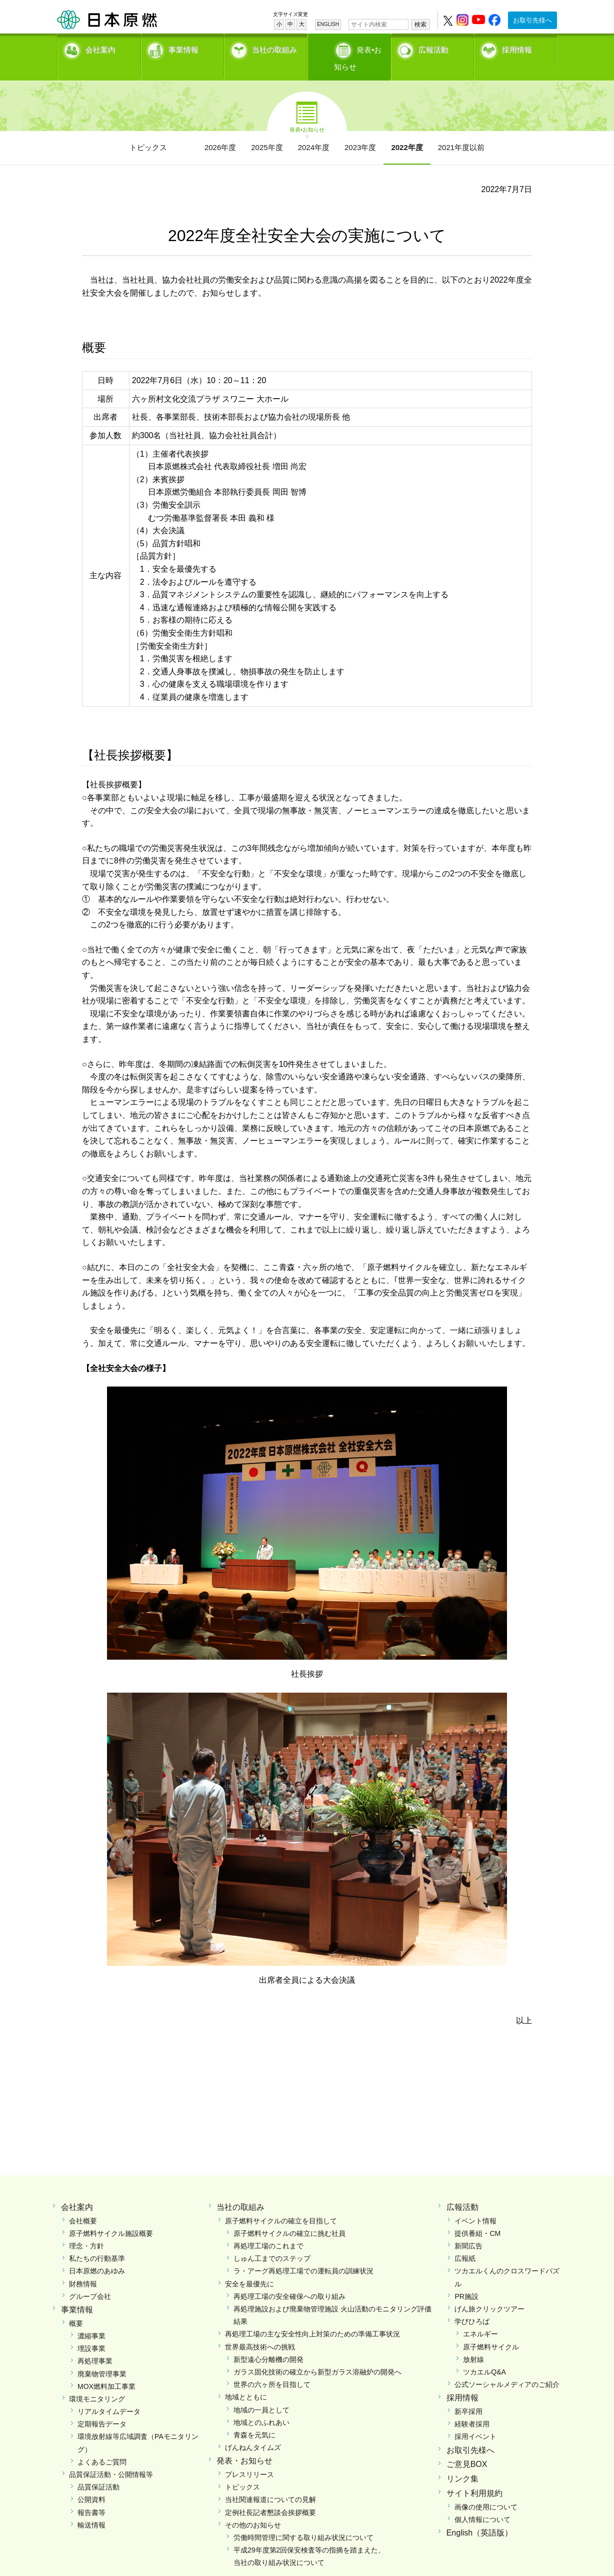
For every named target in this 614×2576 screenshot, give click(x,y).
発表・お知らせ (244, 2443)
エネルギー (480, 2317)
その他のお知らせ (253, 2508)
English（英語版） (479, 2515)
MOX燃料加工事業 (107, 2369)
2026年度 (220, 130)
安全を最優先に (249, 2266)
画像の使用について (486, 2490)
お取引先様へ (532, 20)
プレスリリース (249, 2457)
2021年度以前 (461, 130)
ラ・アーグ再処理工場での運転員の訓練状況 (304, 2254)
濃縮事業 (92, 2319)
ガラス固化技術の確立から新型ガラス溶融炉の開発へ (318, 2355)
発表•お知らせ (359, 48)
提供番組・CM (477, 2216)
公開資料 (92, 2482)
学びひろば (472, 2304)
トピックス (148, 130)
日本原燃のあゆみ (97, 2254)
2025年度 (266, 130)
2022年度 (406, 130)
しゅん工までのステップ (272, 2241)
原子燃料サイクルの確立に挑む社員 (290, 2216)
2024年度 (314, 130)
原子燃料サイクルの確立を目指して (281, 2204)
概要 (76, 2306)
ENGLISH (328, 24)
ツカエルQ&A (484, 2355)
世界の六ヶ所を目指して (272, 2367)
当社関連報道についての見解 (270, 2482)
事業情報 (183, 48)
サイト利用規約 (474, 2476)
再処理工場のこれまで (269, 2229)
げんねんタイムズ (253, 2430)
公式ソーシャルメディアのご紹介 (507, 2367)
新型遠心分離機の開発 (269, 2342)
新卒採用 (468, 2394)
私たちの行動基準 (97, 2241)
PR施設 (466, 2279)
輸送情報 (92, 2508)
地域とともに (246, 2380)
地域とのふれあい (262, 2405)
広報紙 (465, 2241)
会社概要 (83, 2204)
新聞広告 (468, 2229)
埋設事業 (92, 2331)
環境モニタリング (97, 2382)
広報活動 (433, 48)
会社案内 (101, 48)
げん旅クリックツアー (489, 2292)
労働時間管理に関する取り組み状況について (304, 2520)
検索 (420, 24)
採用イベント (475, 2419)
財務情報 (83, 2266)
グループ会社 (90, 2279)
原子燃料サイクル (491, 2329)
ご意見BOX (467, 2447)
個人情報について (482, 2502)
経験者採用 (472, 2407)
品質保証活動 (99, 2470)
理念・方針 (86, 2229)
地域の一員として (262, 2392)
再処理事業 (95, 2344)
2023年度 (360, 130)
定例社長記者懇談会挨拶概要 (270, 2495)
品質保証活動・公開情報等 (111, 2457)
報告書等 (92, 2495)
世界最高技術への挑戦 (260, 2329)
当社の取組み (274, 48)
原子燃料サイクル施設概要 (111, 2216)
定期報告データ (102, 2407)
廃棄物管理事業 (102, 2356)
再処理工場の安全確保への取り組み (290, 2279)
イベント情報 (475, 2204)
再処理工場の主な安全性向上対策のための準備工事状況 (312, 2317)
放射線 (473, 2342)
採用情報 (517, 48)
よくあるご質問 (102, 2445)
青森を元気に (255, 2418)
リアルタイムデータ (109, 2394)
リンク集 (462, 2461)
